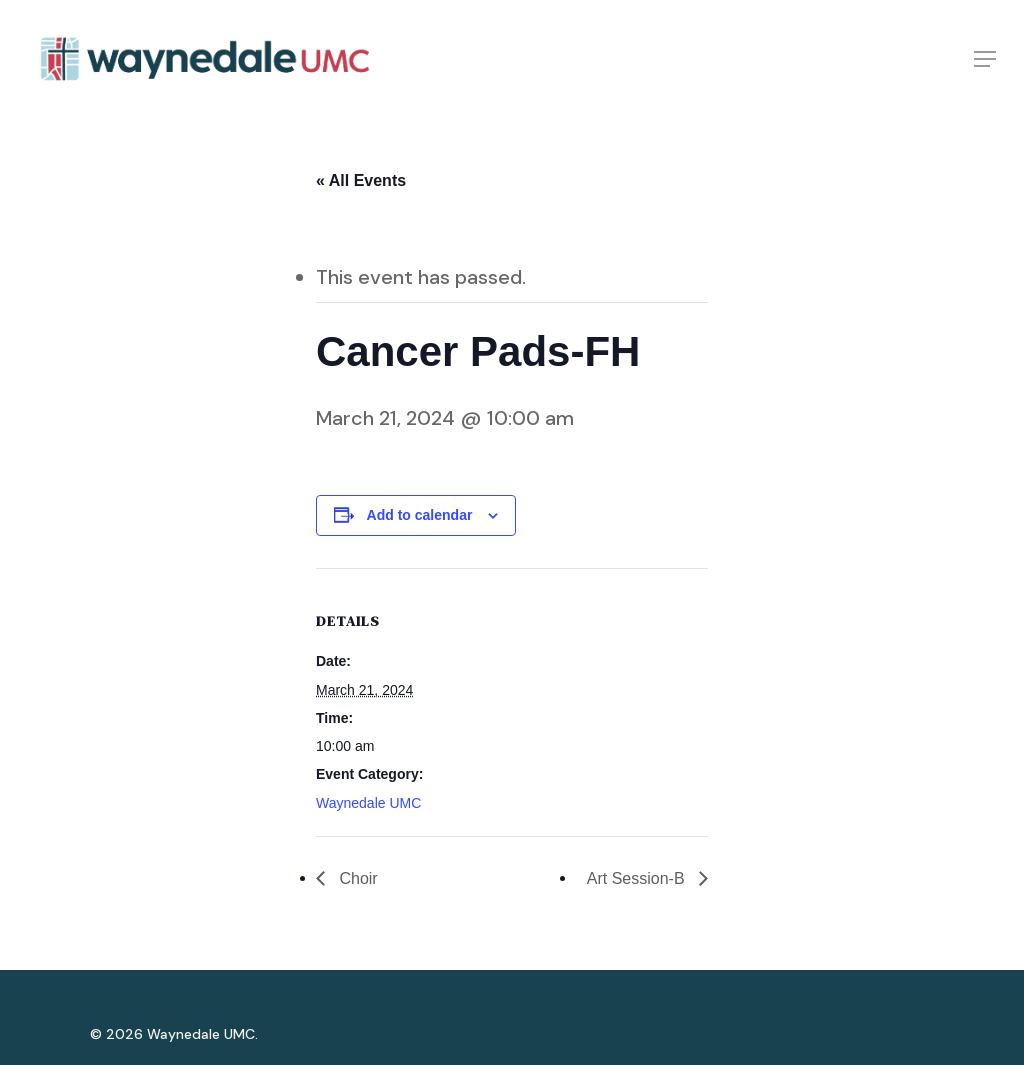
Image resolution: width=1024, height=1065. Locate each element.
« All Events (361, 180)
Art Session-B (638, 878)
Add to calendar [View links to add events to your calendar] (420, 515)
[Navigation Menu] (985, 63)
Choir (356, 878)
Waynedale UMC (368, 803)
